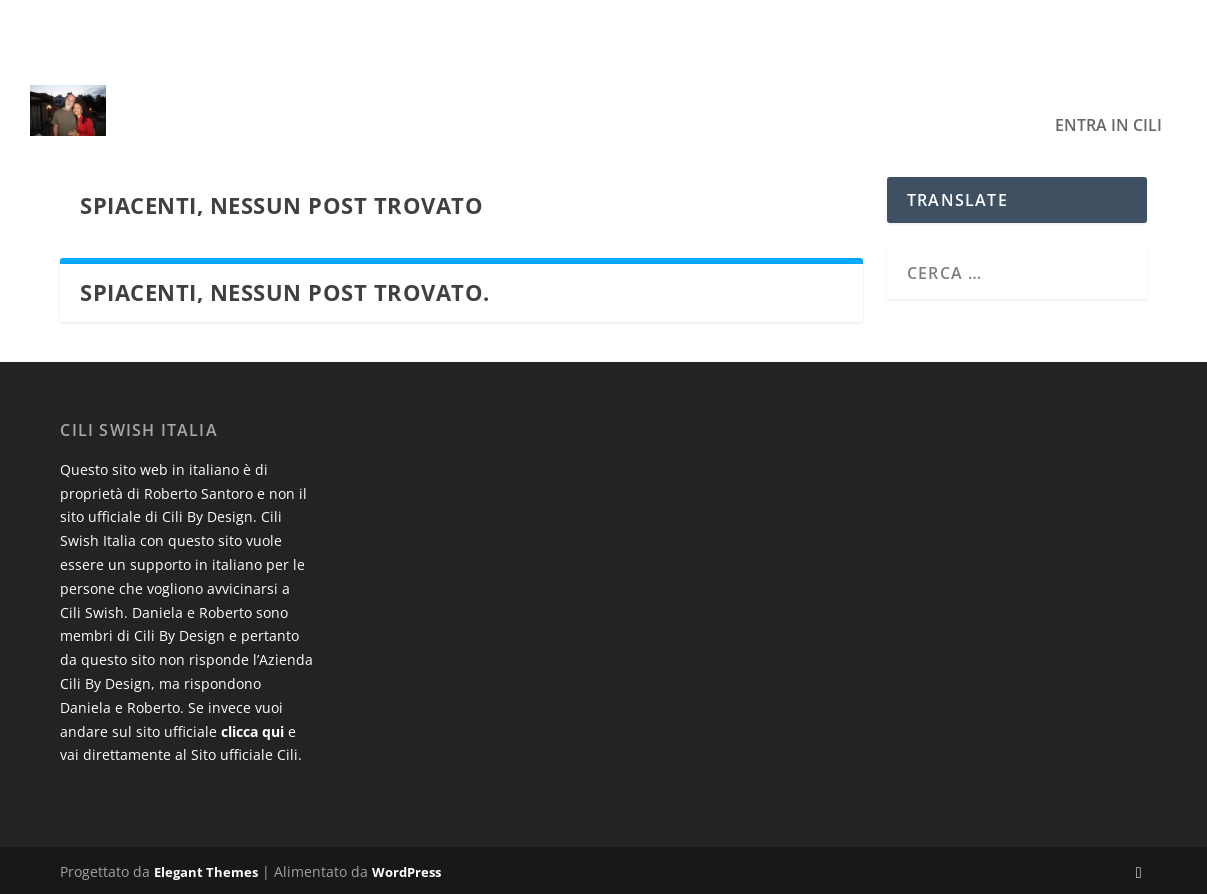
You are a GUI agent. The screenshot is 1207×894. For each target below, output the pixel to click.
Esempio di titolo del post (256, 27)
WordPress (406, 871)
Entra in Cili (1108, 97)
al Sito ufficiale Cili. (238, 754)
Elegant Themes (206, 871)
